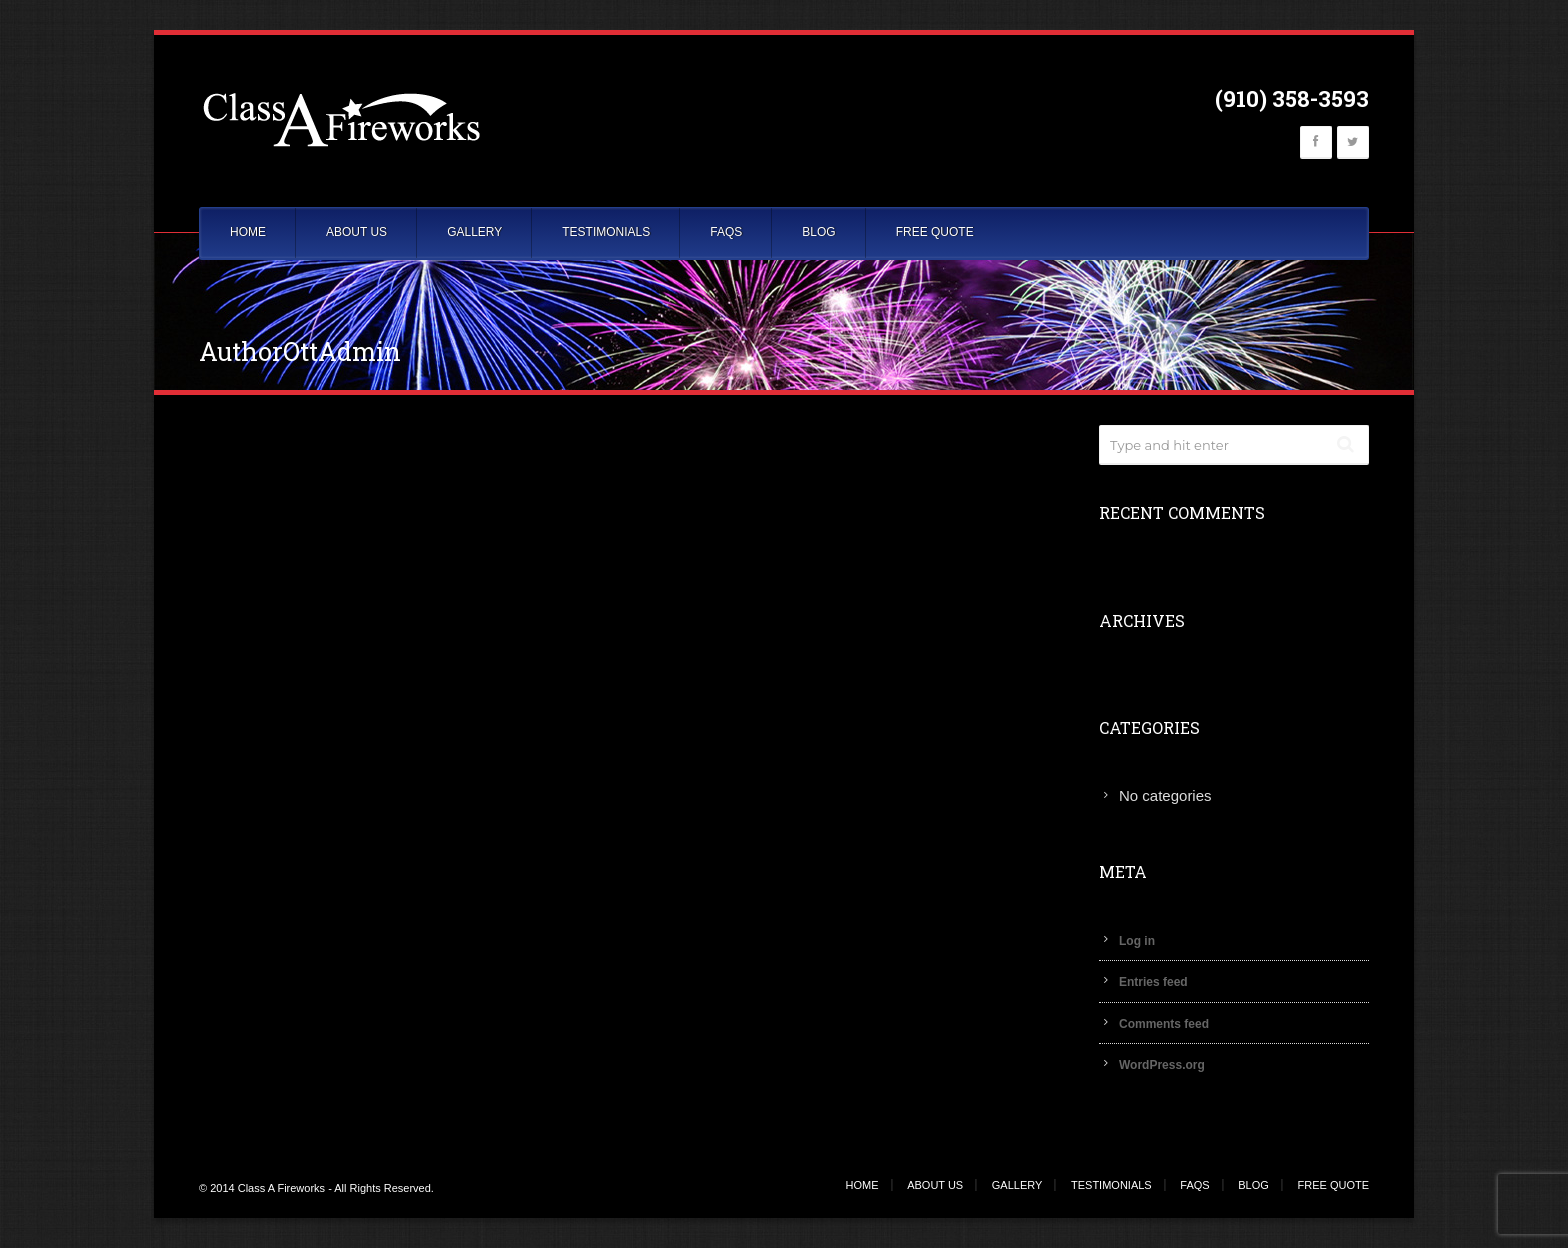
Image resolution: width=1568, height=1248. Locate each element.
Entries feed (1153, 982)
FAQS (726, 232)
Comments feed (1164, 1024)
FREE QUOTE (935, 232)
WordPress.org (1162, 1065)
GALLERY (474, 232)
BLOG (818, 232)
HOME (248, 232)
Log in (1137, 941)
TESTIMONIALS (606, 232)
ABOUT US (356, 232)
